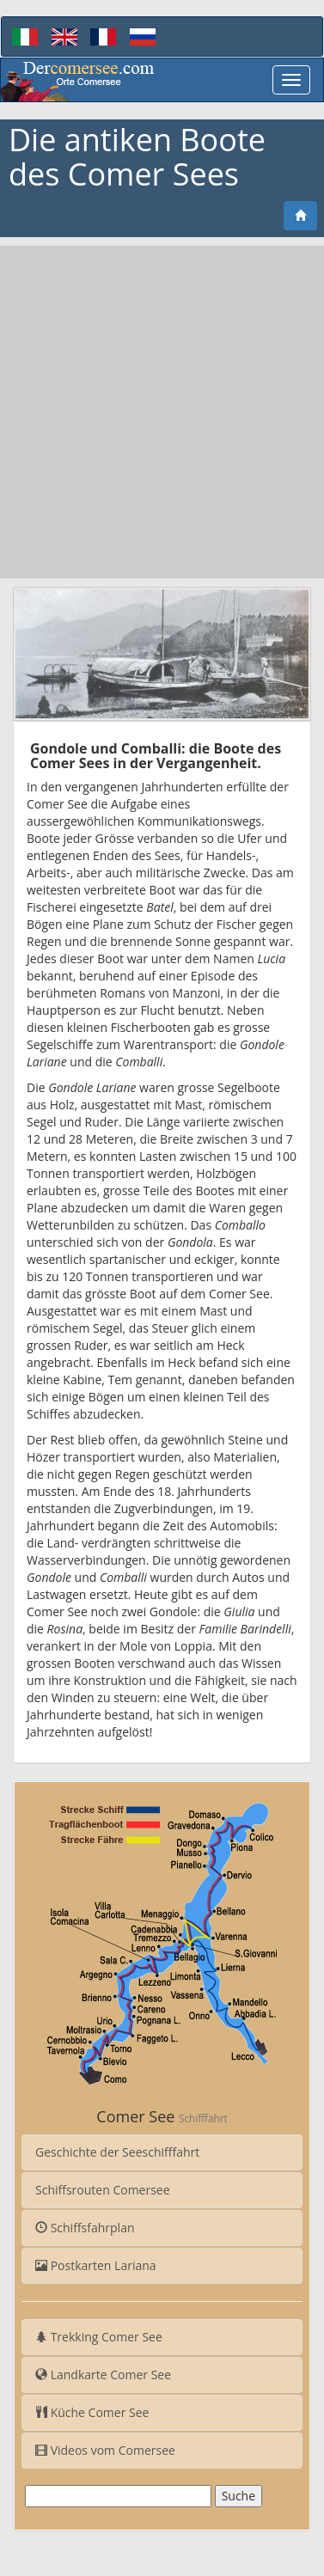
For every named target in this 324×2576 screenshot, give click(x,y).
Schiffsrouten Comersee (102, 2190)
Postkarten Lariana (95, 2265)
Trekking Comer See (98, 2337)
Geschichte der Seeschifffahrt (117, 2152)
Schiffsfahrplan (85, 2227)
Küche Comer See (92, 2412)
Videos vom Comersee (105, 2450)
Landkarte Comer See (103, 2374)
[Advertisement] (162, 412)
